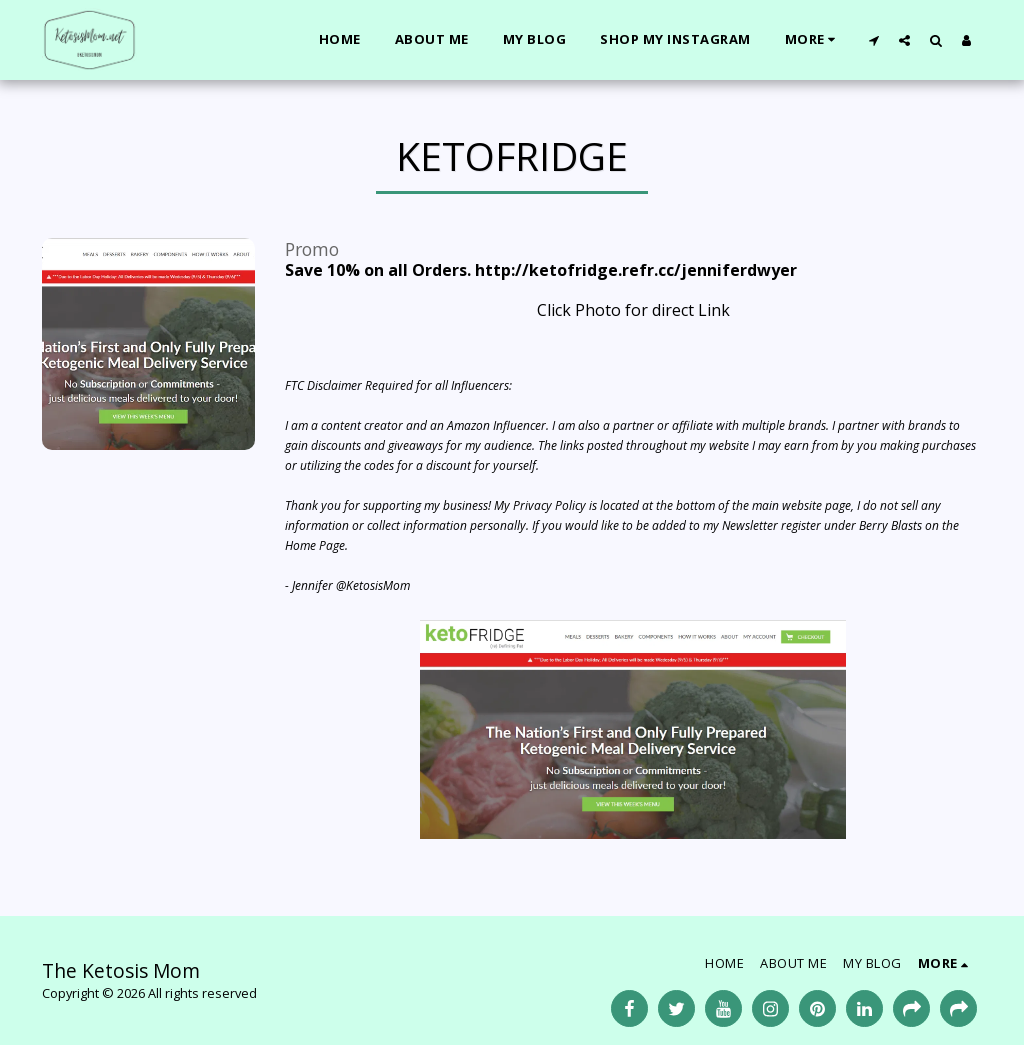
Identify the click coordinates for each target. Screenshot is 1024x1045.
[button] (873, 40)
